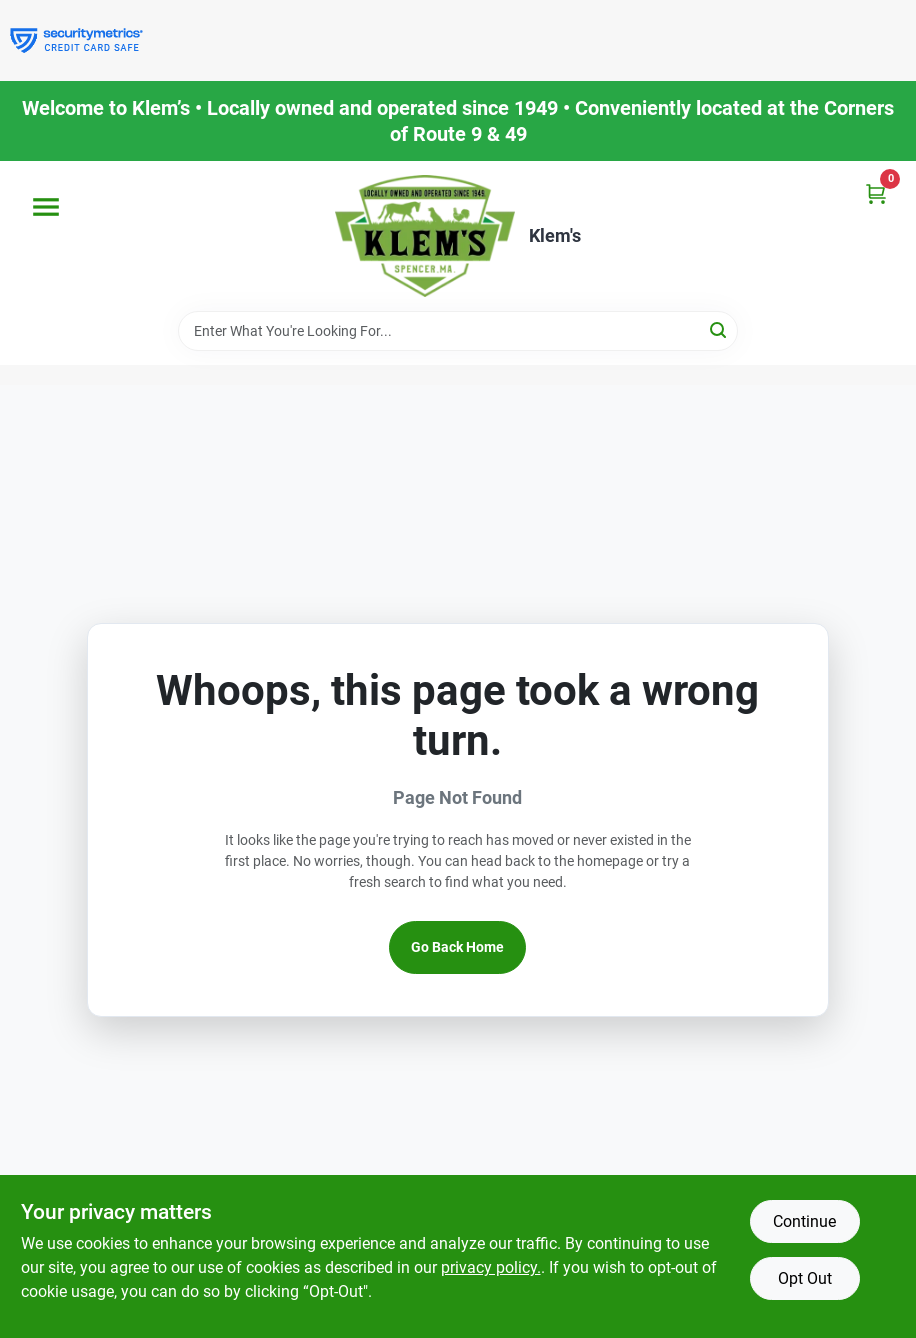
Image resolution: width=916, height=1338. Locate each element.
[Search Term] (458, 331)
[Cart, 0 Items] (876, 193)
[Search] (719, 329)
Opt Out (805, 1278)
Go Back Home (457, 947)
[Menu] (46, 207)
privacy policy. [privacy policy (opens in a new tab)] (491, 1267)
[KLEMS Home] (425, 236)
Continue (804, 1221)
